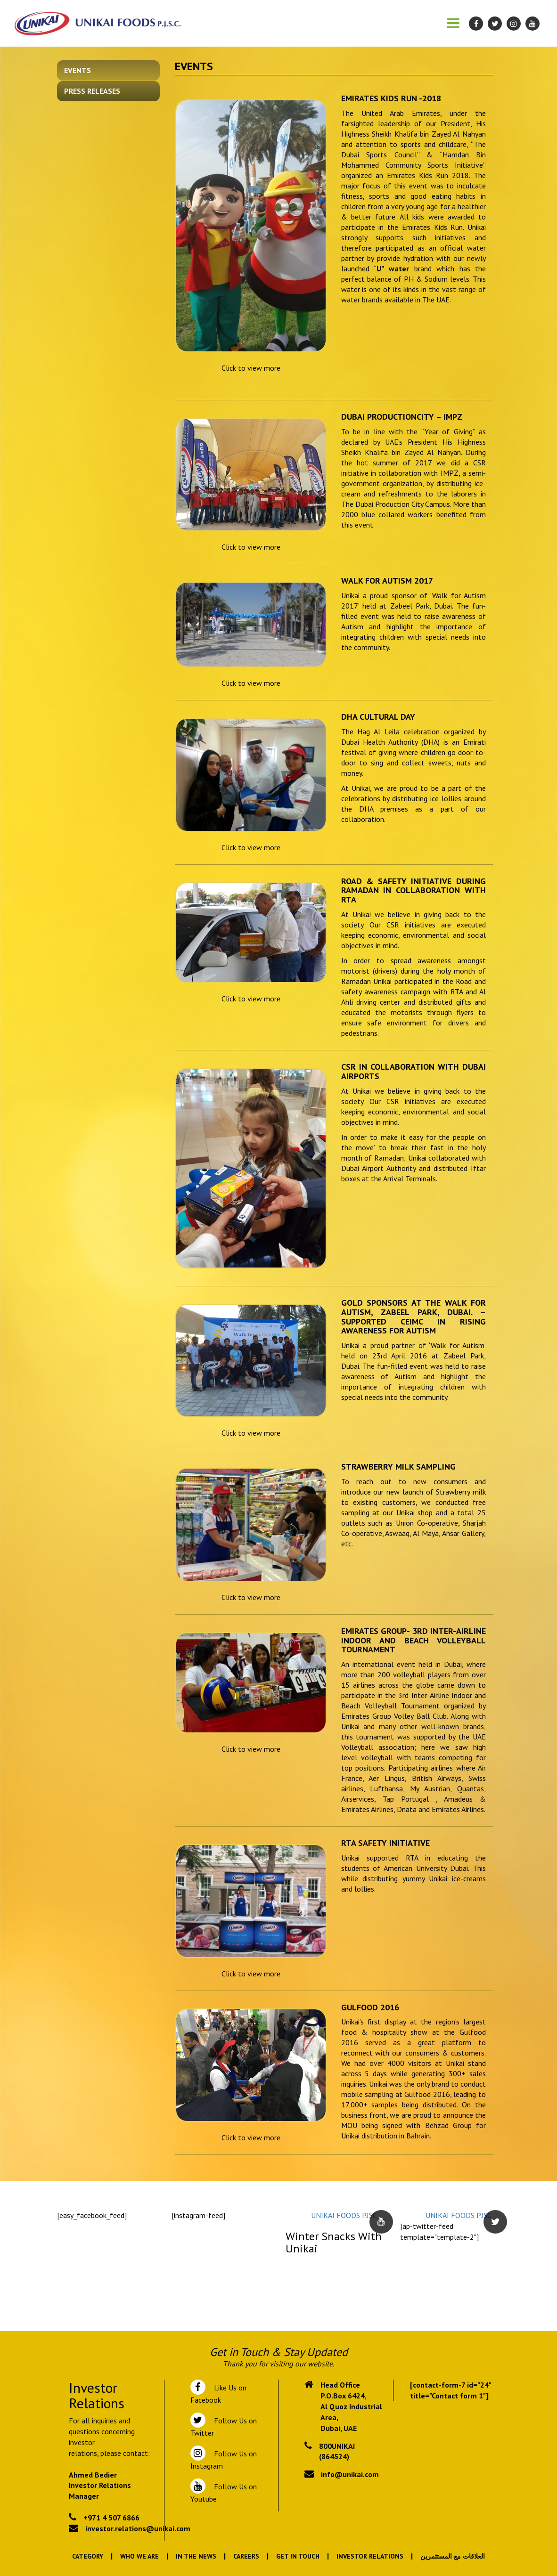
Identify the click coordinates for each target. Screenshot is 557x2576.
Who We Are (139, 2556)
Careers (246, 2556)
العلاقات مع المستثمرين (452, 2556)
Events (77, 70)
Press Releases (92, 91)
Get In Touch (297, 2556)
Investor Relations (369, 2556)
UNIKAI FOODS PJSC (344, 2215)
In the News (196, 2556)
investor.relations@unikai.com (137, 2528)
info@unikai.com (350, 2474)
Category (87, 2556)
